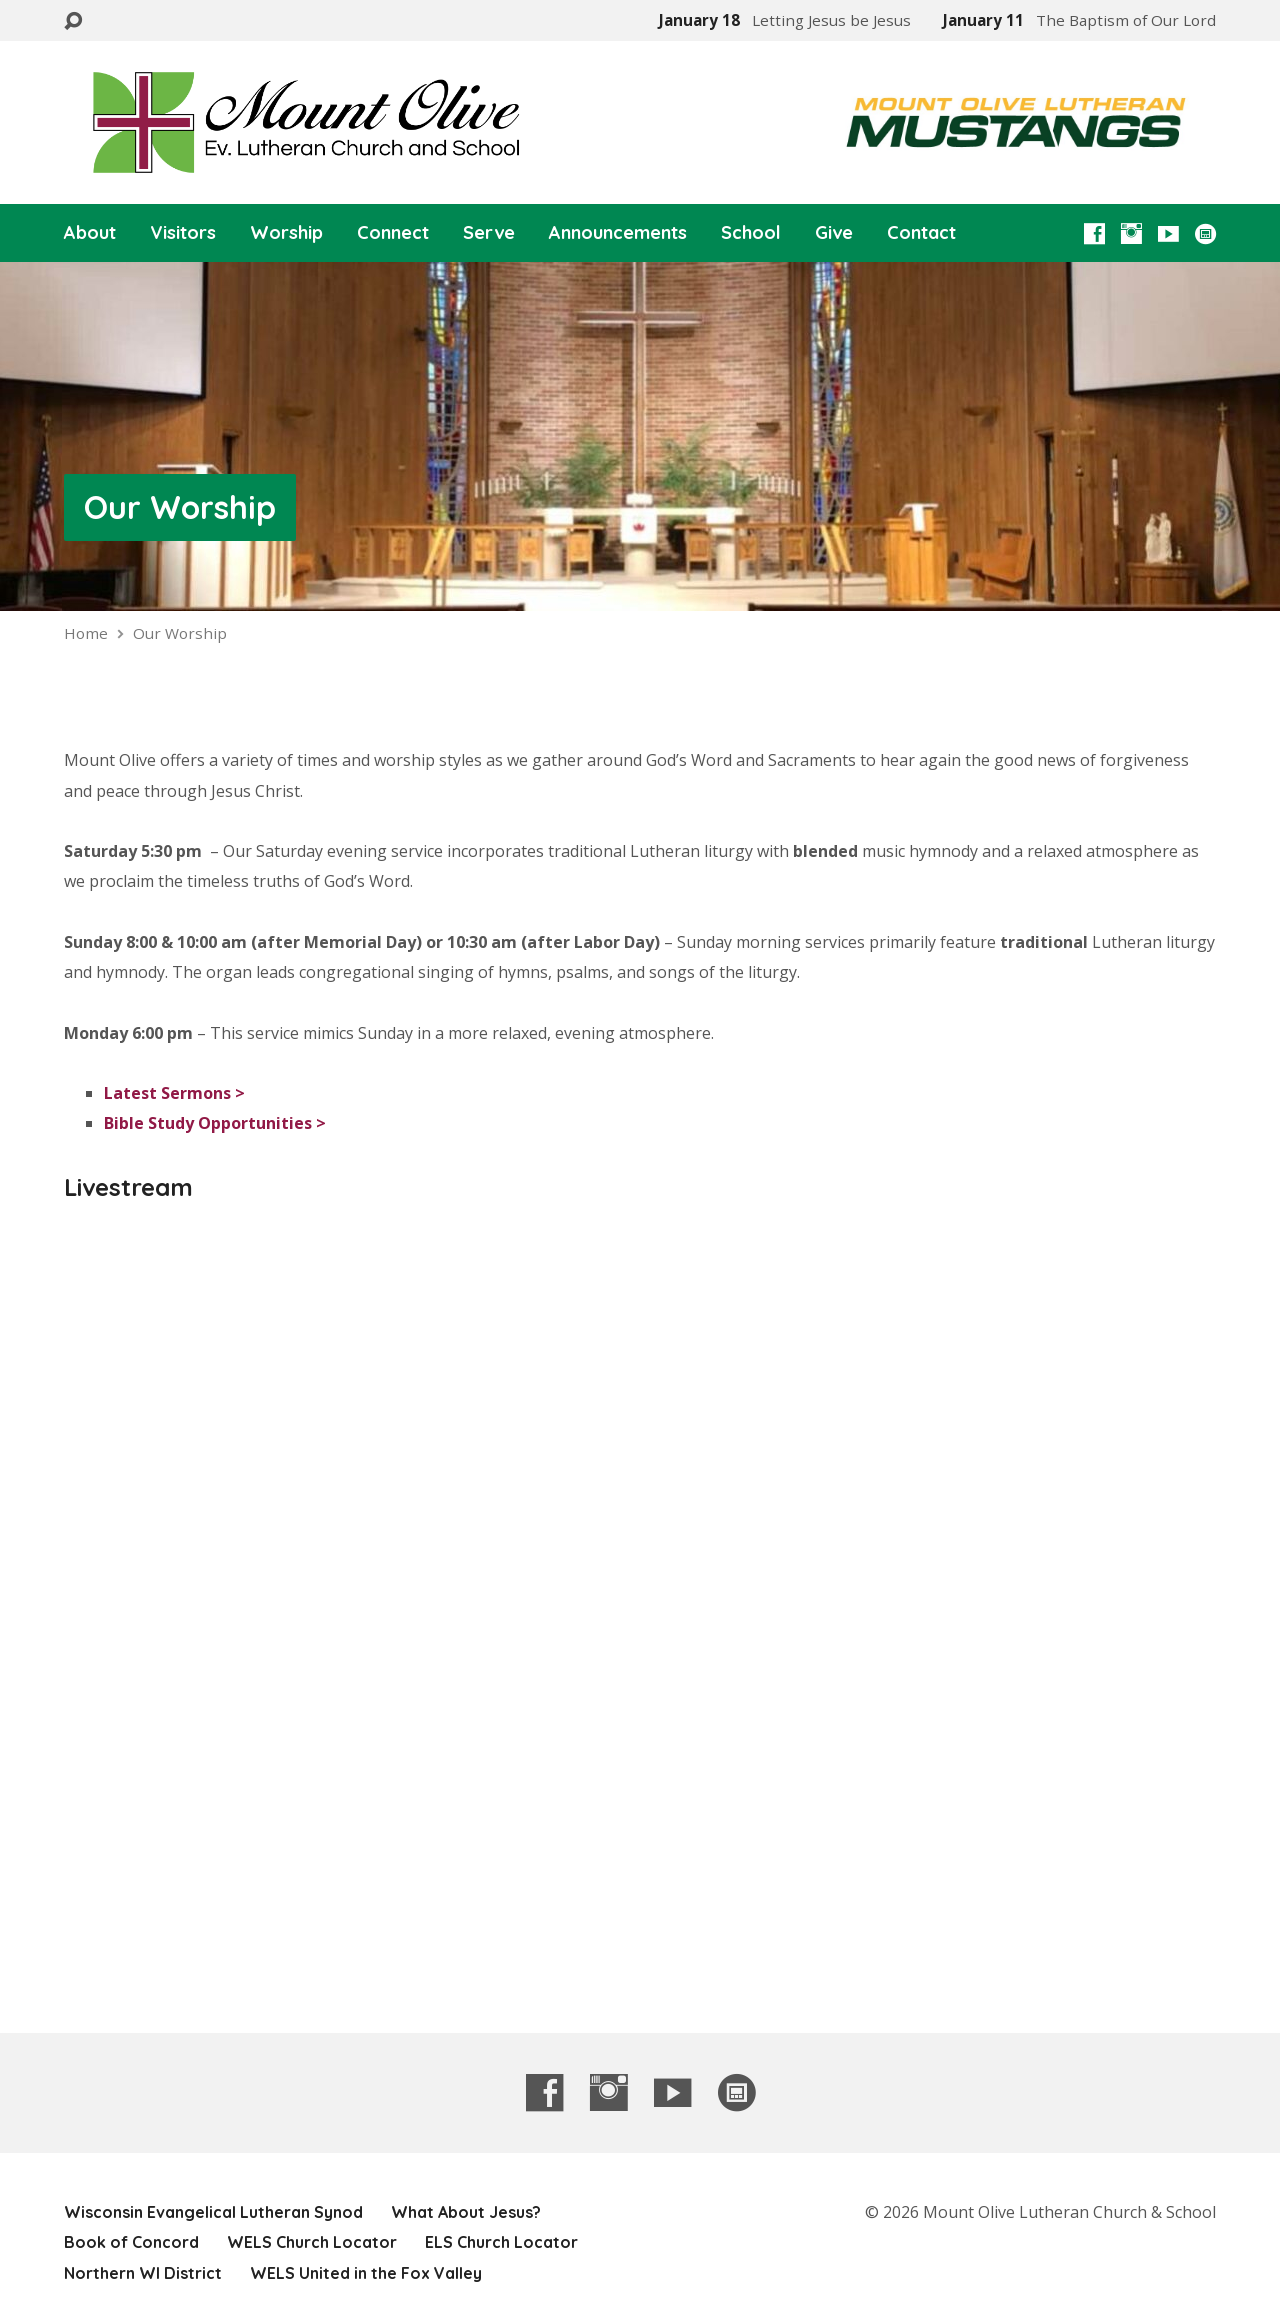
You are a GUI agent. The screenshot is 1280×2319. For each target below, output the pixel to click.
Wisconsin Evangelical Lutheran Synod (213, 2212)
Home (86, 633)
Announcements (618, 233)
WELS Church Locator (312, 2242)
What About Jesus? (466, 2212)
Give (834, 233)
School (751, 233)
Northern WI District (143, 2273)
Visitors (183, 233)
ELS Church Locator (501, 2242)
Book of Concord (131, 2242)
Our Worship (180, 507)
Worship (286, 233)
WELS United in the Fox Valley (366, 2273)
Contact (921, 233)
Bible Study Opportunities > (215, 1123)
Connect (393, 233)
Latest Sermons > (174, 1093)
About (90, 233)
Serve (489, 233)
